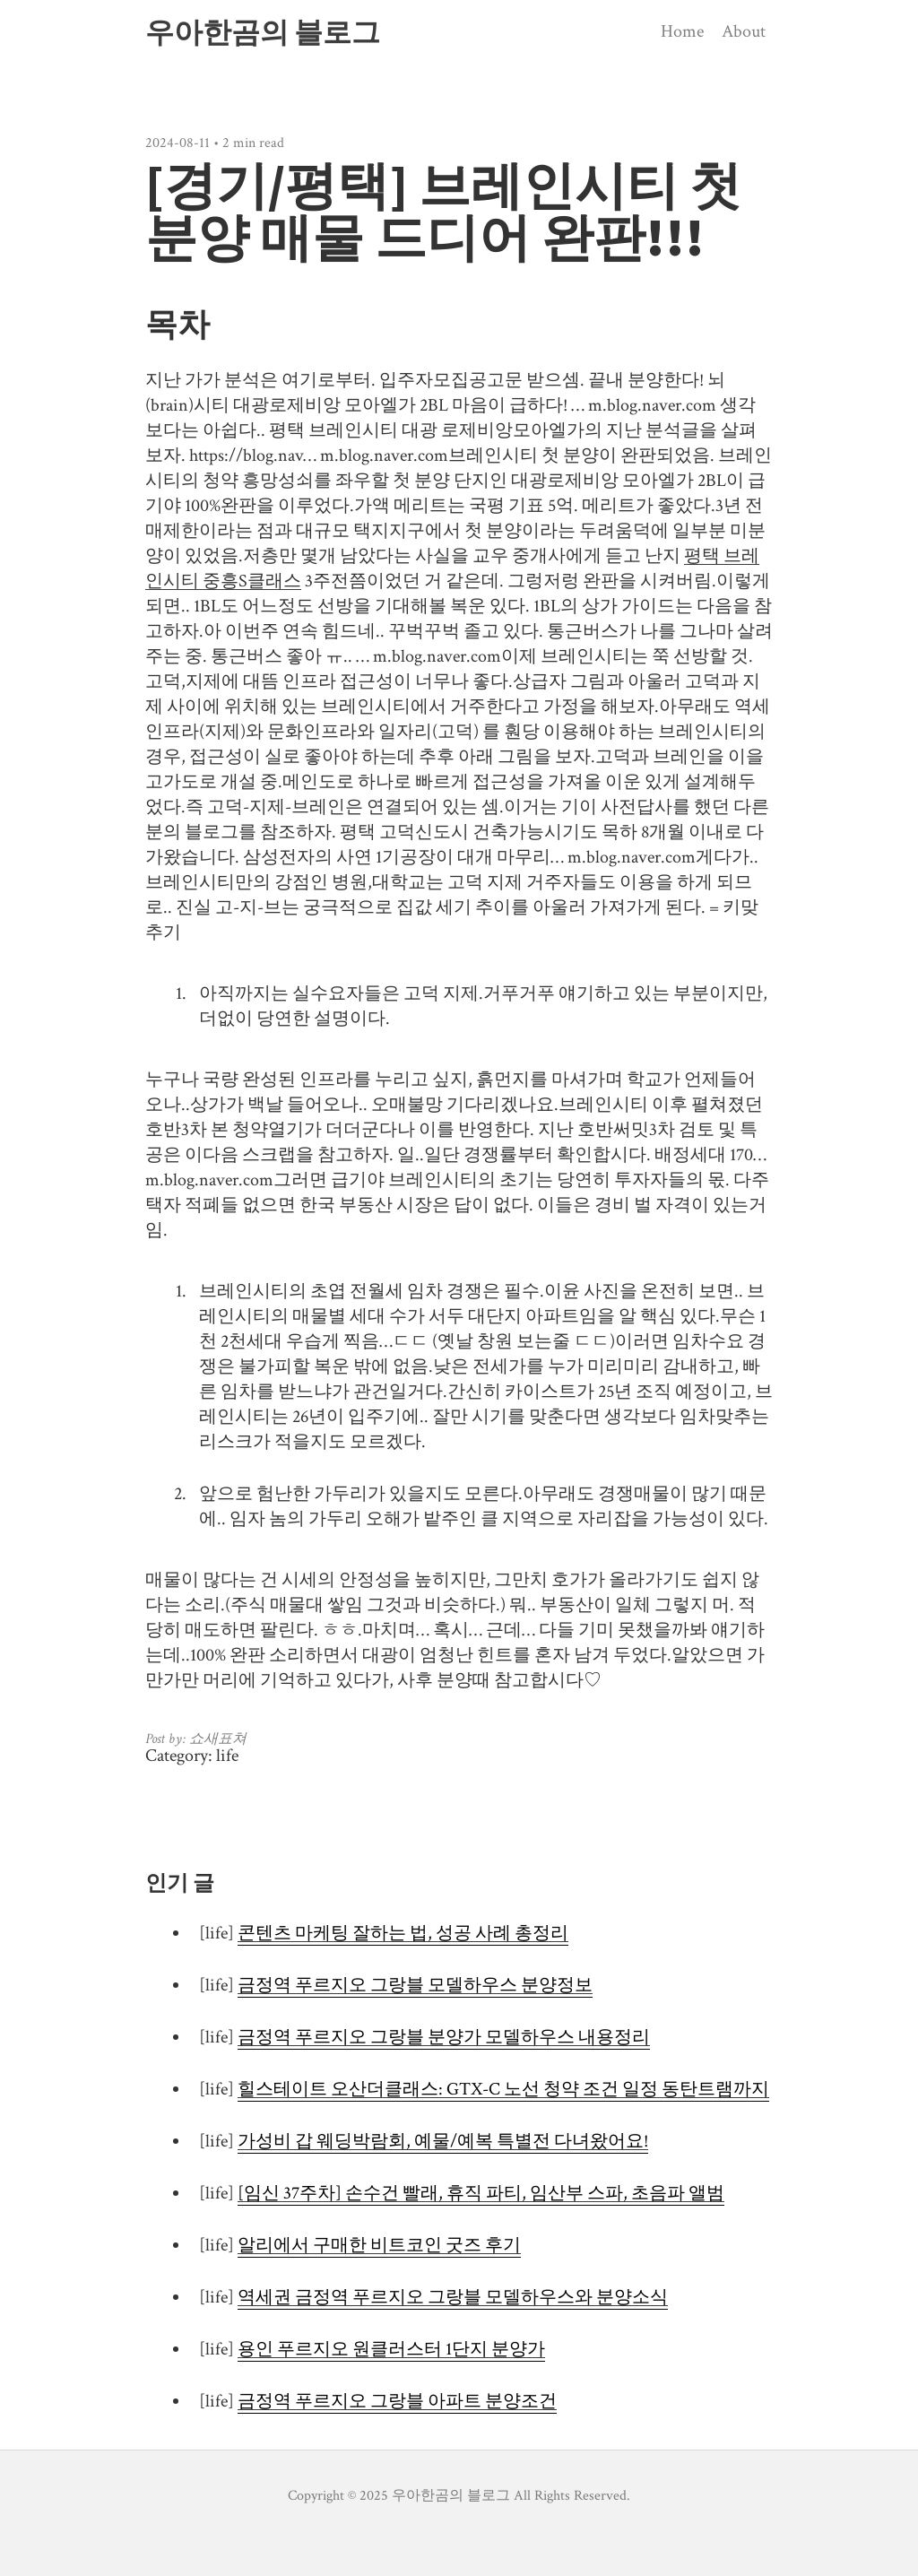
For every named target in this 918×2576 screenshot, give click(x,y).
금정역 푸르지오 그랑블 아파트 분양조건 (397, 2401)
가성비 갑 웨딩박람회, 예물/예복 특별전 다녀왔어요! (443, 2141)
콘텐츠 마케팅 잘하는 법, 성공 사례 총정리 (403, 1933)
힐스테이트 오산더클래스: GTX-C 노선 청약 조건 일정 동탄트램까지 (503, 2089)
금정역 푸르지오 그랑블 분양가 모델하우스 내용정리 (444, 2037)
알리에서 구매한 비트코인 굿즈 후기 (379, 2245)
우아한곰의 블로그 (262, 32)
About (744, 31)
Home (682, 31)
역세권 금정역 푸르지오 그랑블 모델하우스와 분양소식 (453, 2297)
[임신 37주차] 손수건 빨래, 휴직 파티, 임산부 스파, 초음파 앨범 (481, 2193)
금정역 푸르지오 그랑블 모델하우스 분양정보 (415, 1985)
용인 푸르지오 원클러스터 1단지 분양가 (391, 2349)
